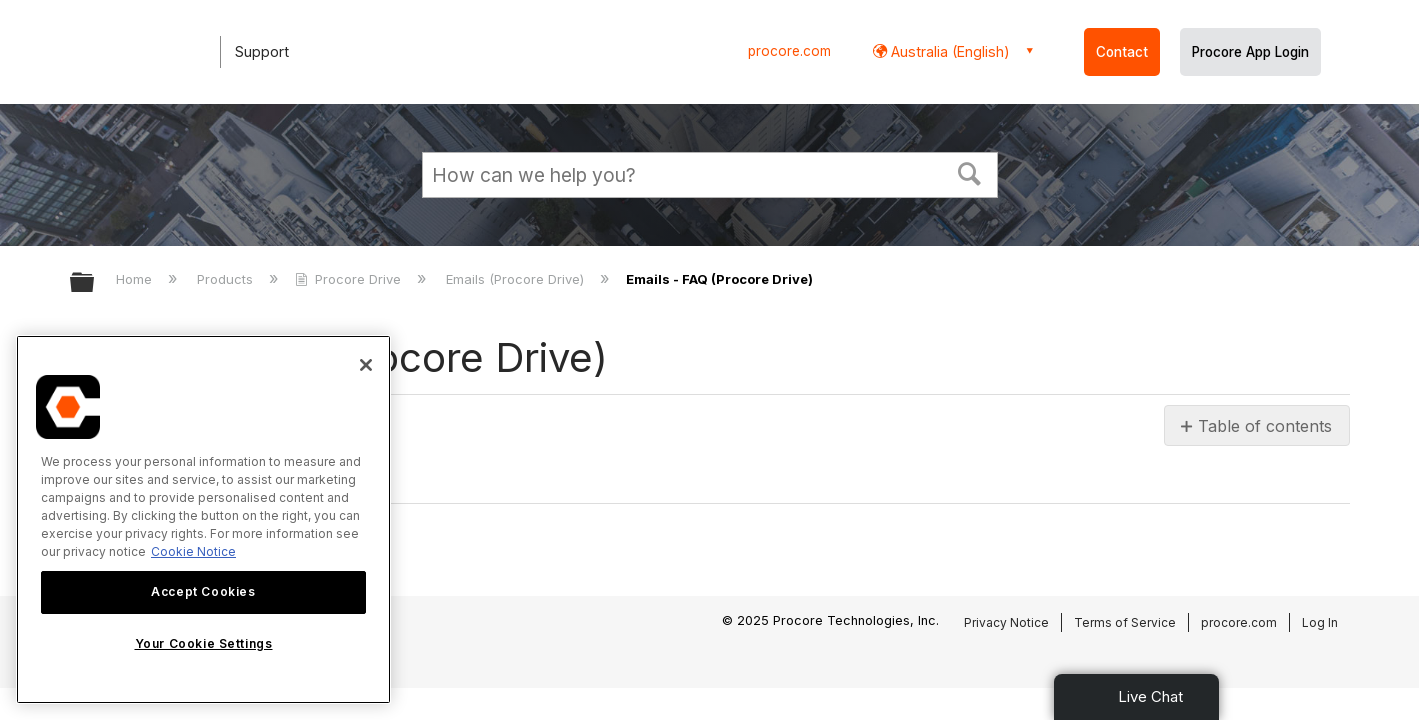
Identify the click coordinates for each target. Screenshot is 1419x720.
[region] (203, 519)
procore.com (789, 51)
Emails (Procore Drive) (517, 279)
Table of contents (1265, 426)
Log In (1320, 622)
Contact (1122, 52)
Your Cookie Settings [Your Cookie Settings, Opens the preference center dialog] (204, 643)
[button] (969, 172)
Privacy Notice (1006, 622)
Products (227, 279)
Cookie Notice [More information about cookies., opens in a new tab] (193, 551)
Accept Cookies (203, 591)
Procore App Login (1250, 52)
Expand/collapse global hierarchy (95, 283)
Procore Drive (350, 279)
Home (136, 279)
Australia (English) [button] (948, 51)
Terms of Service (1125, 622)
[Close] (366, 365)
